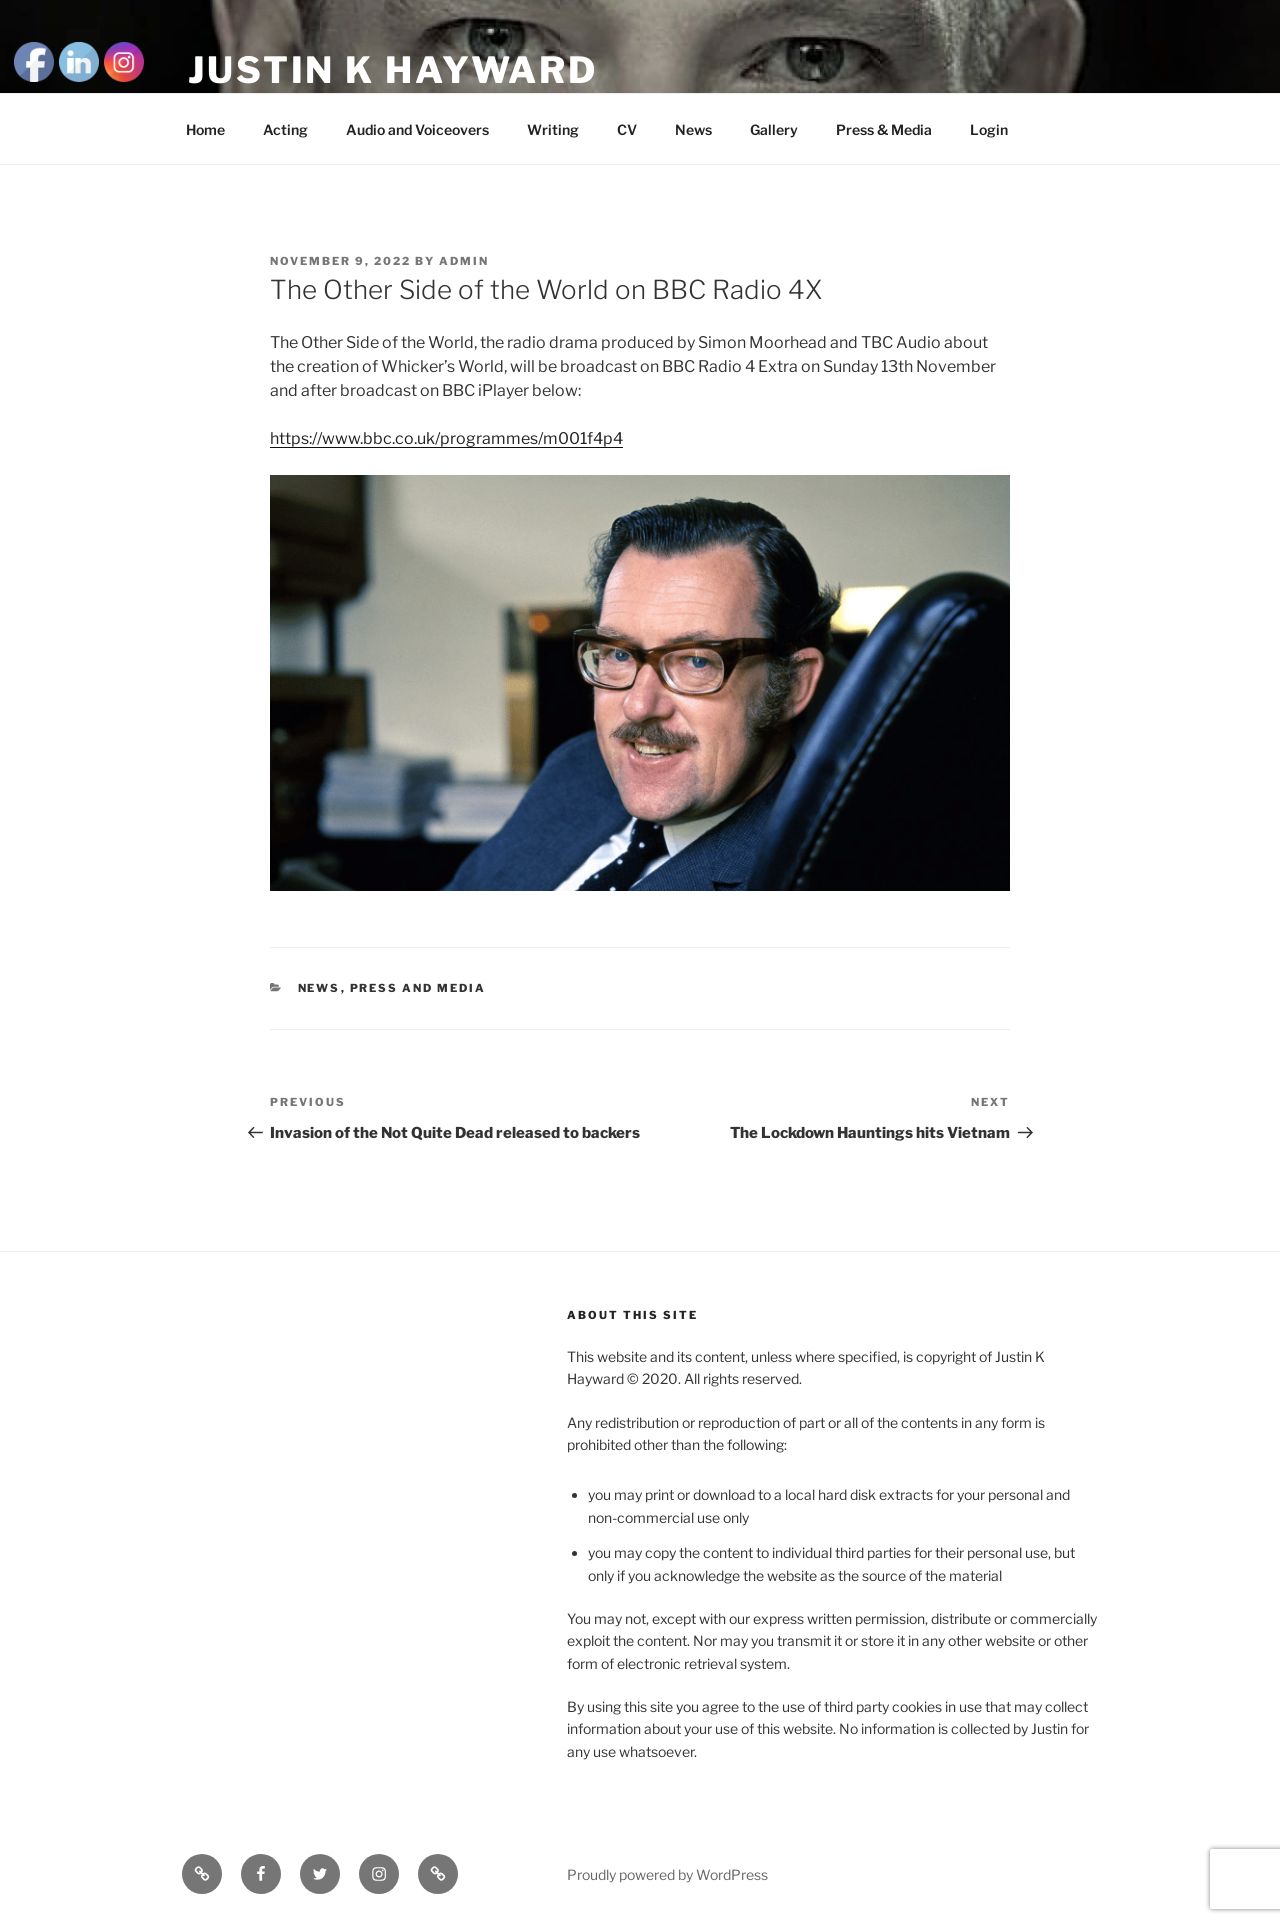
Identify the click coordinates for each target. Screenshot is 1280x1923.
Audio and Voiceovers (417, 129)
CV (627, 129)
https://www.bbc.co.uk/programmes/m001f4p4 (446, 438)
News (693, 129)
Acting (285, 129)
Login (989, 129)
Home (205, 129)
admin (464, 261)
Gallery (774, 129)
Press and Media (418, 988)
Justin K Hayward (393, 70)
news (319, 988)
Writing (553, 129)
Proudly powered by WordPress (667, 1874)
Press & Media (884, 129)
